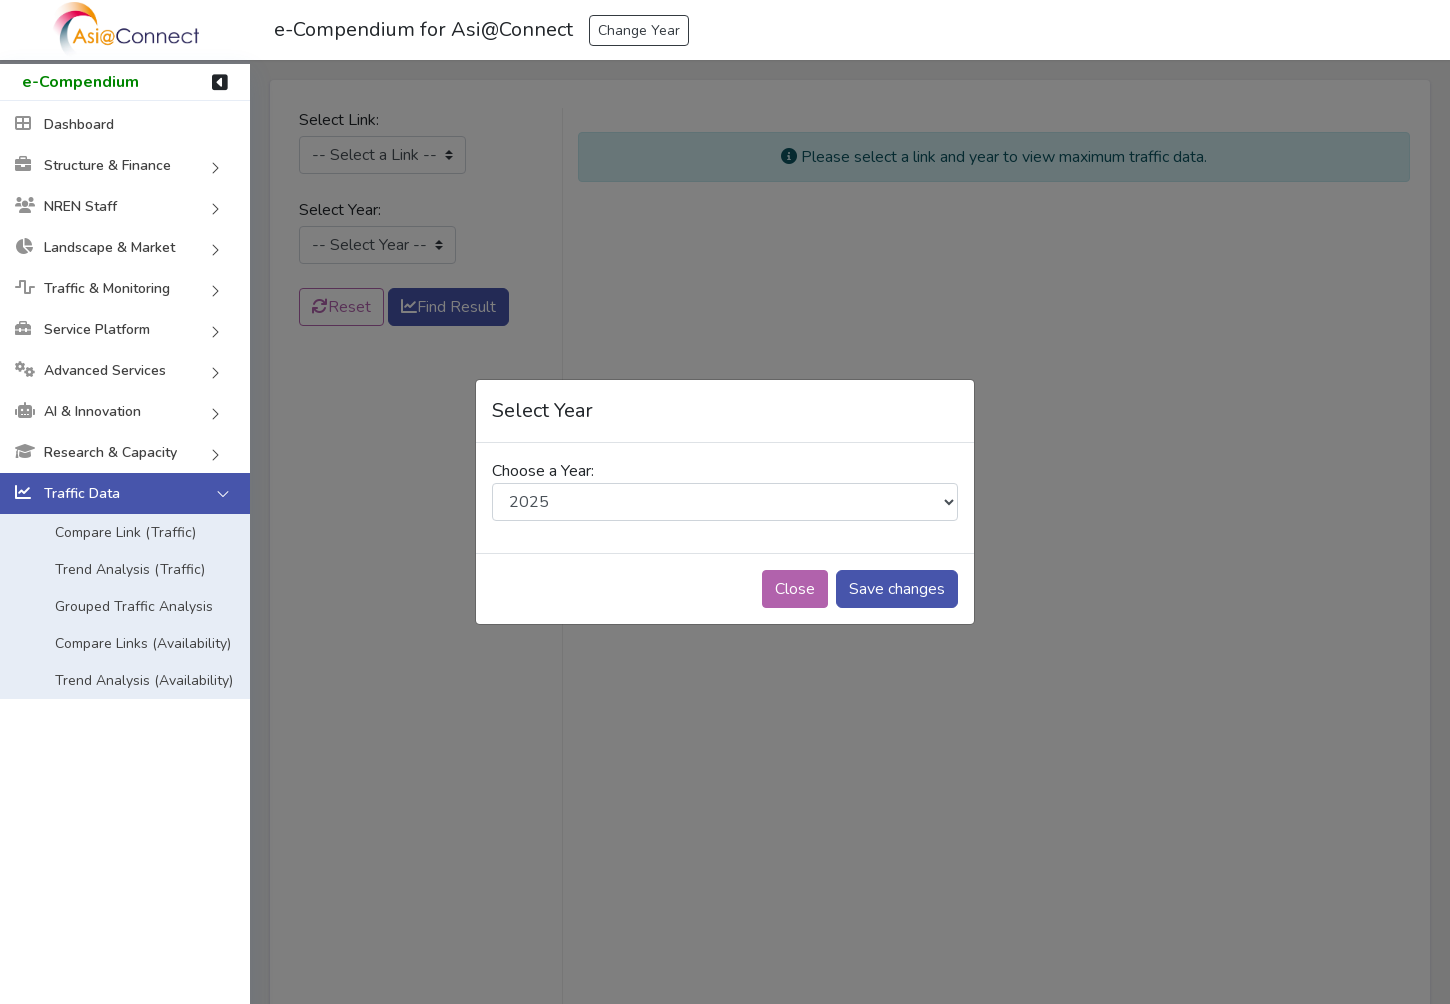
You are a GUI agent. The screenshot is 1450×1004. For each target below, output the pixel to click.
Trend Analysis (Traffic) (130, 569)
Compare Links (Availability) (143, 643)
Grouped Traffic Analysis (134, 606)
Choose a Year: (543, 471)
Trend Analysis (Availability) (144, 680)
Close (795, 589)
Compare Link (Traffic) (125, 532)
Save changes (897, 589)
